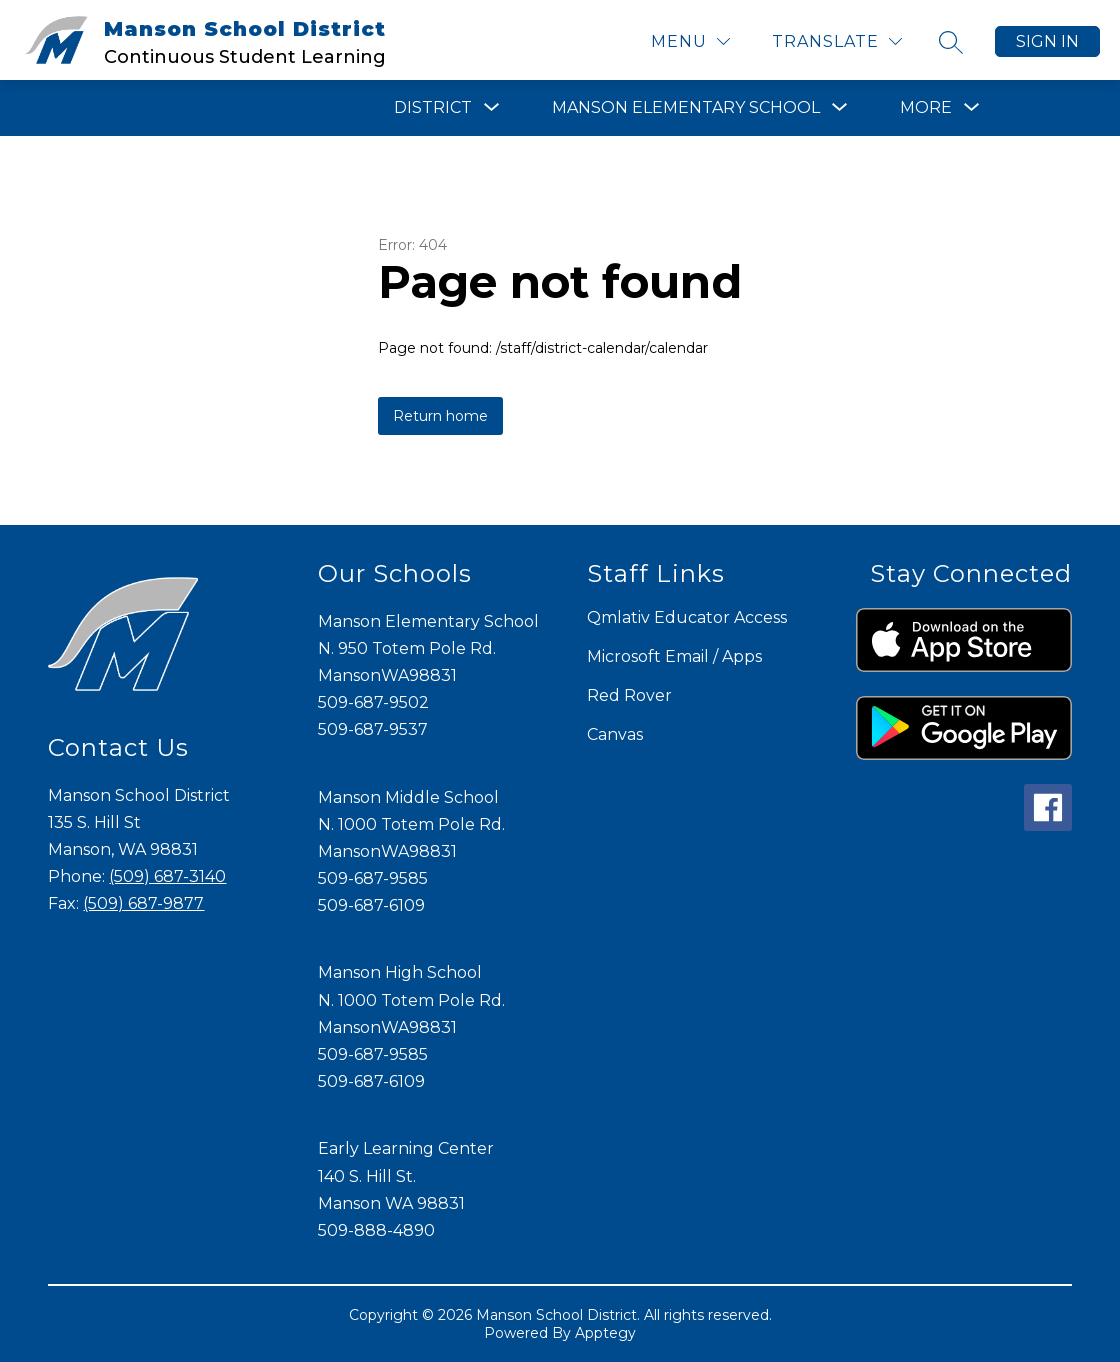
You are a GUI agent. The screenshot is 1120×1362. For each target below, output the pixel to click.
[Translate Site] (837, 41)
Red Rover (629, 695)
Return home (440, 416)
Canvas (615, 734)
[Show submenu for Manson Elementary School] (686, 108)
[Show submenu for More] (926, 108)
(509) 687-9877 (143, 903)
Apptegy (605, 1333)
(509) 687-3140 (167, 876)
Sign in (1047, 41)
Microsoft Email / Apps (674, 656)
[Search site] (951, 42)
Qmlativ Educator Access (687, 617)
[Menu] (690, 41)
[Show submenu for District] (433, 108)
